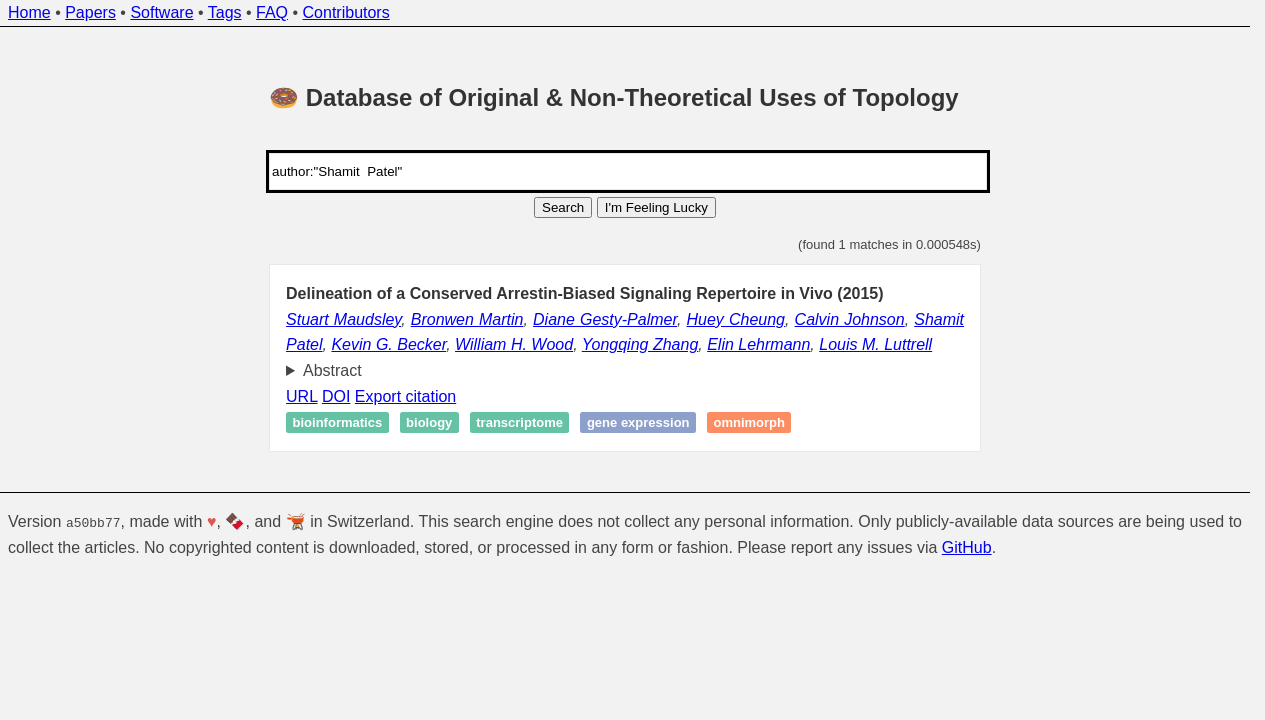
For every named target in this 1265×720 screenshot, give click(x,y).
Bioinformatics (338, 422)
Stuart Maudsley (343, 319)
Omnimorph (749, 422)
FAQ (272, 12)
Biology (429, 422)
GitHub (967, 546)
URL (301, 396)
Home (29, 12)
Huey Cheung (735, 319)
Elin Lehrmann (758, 344)
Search (563, 207)
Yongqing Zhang (640, 344)
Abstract (332, 370)
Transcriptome (519, 422)
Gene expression (638, 422)
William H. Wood (514, 344)
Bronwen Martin (467, 319)
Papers (90, 12)
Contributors (346, 12)
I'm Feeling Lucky (656, 207)
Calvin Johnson (850, 319)
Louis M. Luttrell (875, 344)
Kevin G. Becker (388, 344)
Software (161, 12)
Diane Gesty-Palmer (605, 319)
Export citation (405, 396)
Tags (225, 12)
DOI (336, 396)
